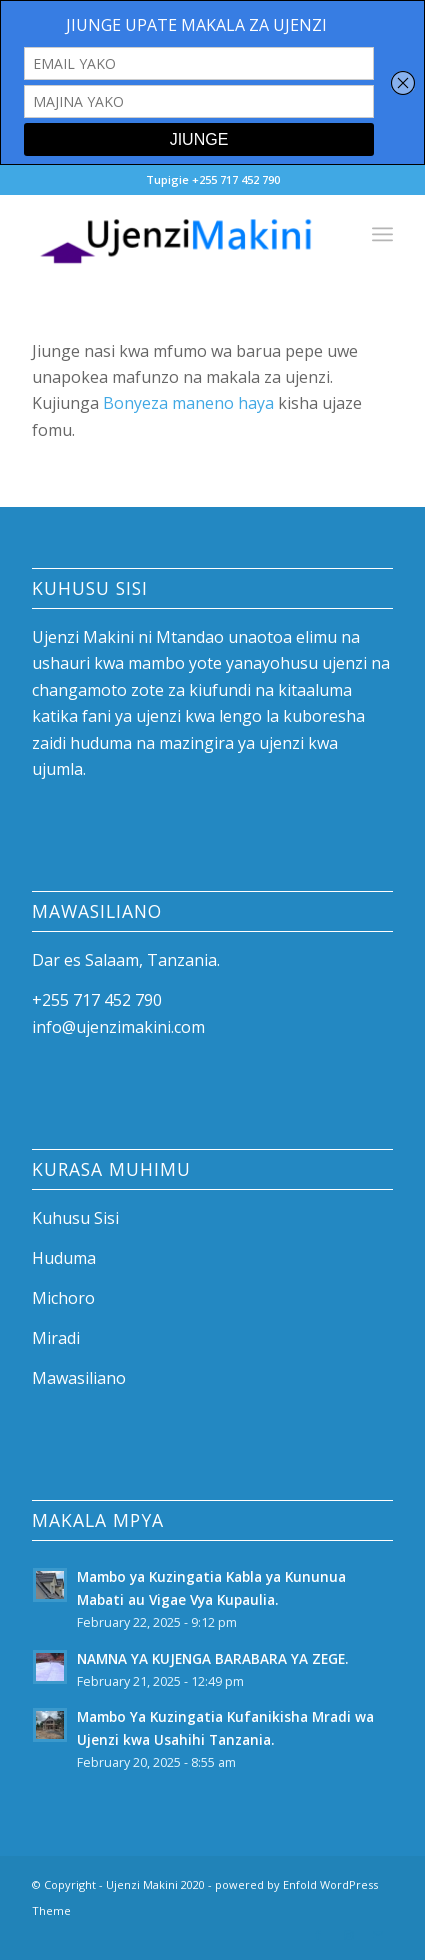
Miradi (56, 1338)
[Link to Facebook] (318, 1935)
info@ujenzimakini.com (118, 1027)
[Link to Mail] (378, 1935)
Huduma (64, 1258)
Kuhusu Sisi (75, 1218)
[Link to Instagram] (348, 1935)
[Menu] (382, 234)
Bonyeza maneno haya (186, 403)
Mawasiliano (79, 1378)
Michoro (63, 1298)
